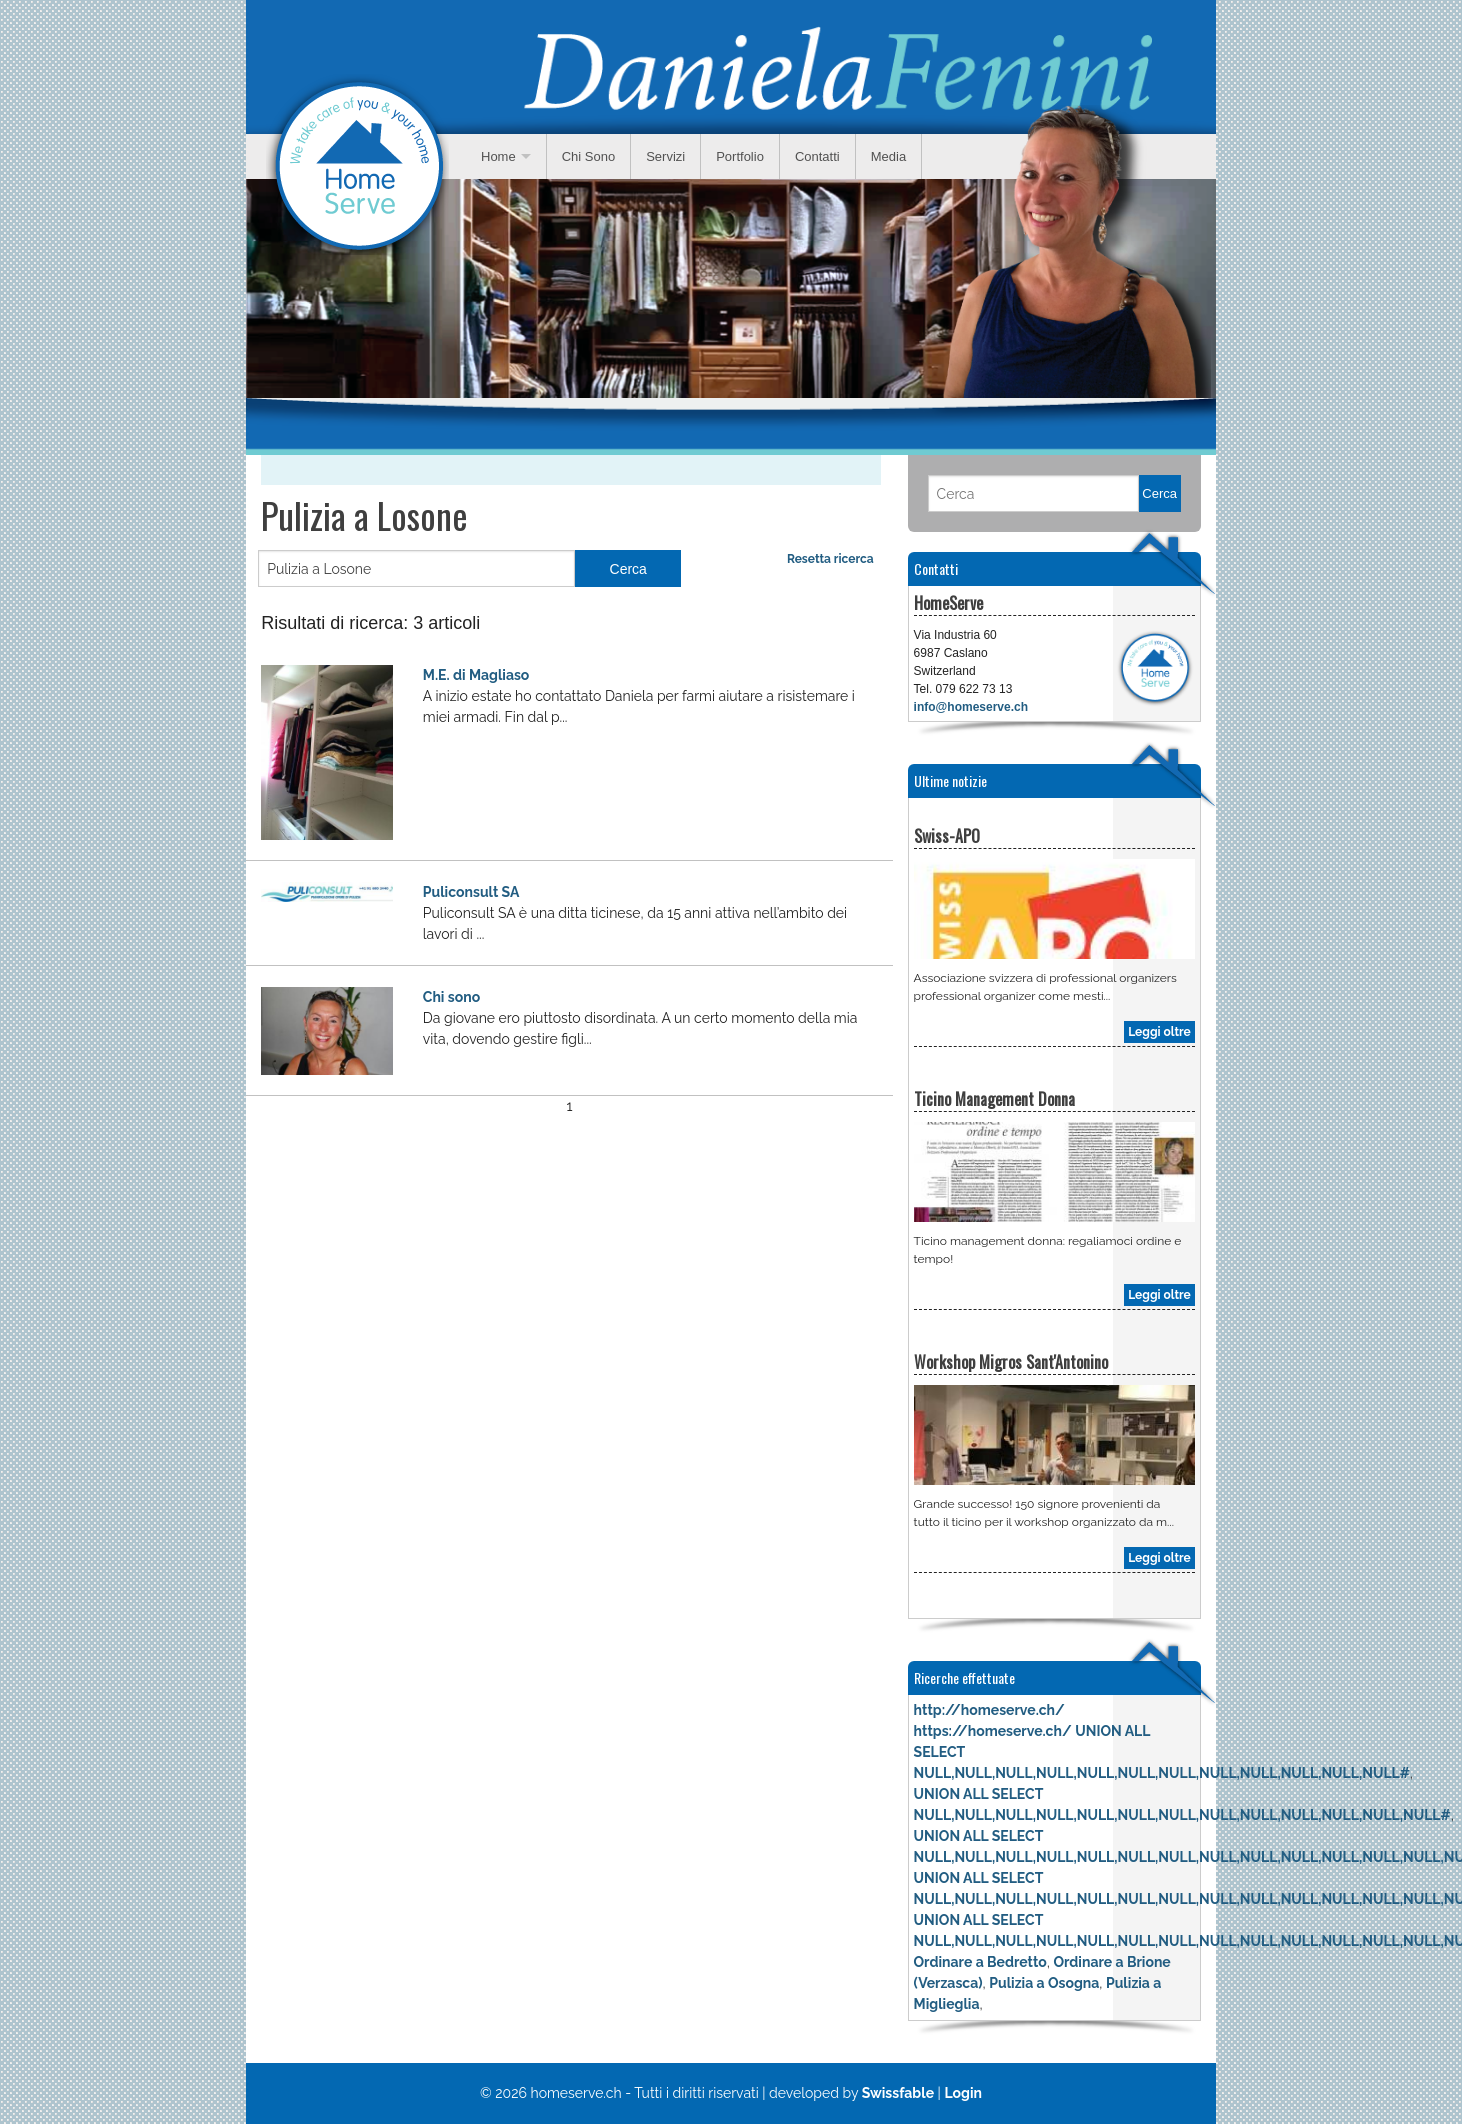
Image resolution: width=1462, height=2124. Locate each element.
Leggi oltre (1159, 1032)
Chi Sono (588, 156)
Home (498, 156)
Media (888, 156)
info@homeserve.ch (971, 707)
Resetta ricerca (830, 559)
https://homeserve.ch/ (993, 1731)
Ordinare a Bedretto (980, 1962)
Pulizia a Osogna (1044, 1983)
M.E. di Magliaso (476, 675)
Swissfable (898, 2093)
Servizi (665, 156)
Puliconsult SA (471, 892)
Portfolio (740, 156)
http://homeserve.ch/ (989, 1710)
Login (963, 2093)
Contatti (817, 156)
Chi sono (451, 997)
